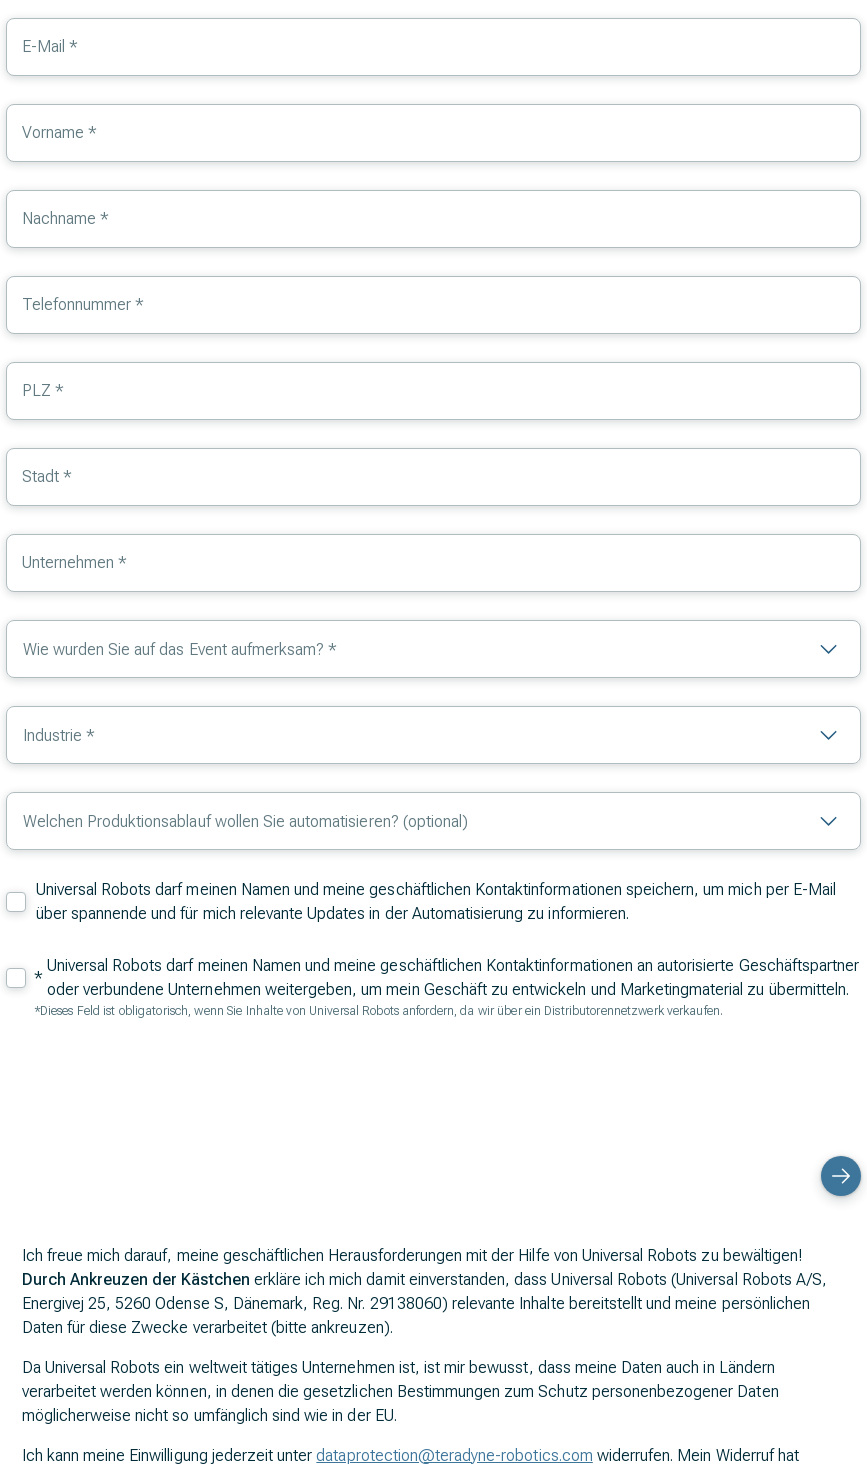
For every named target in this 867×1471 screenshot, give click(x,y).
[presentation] (709, 1085)
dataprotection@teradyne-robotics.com (454, 1455)
